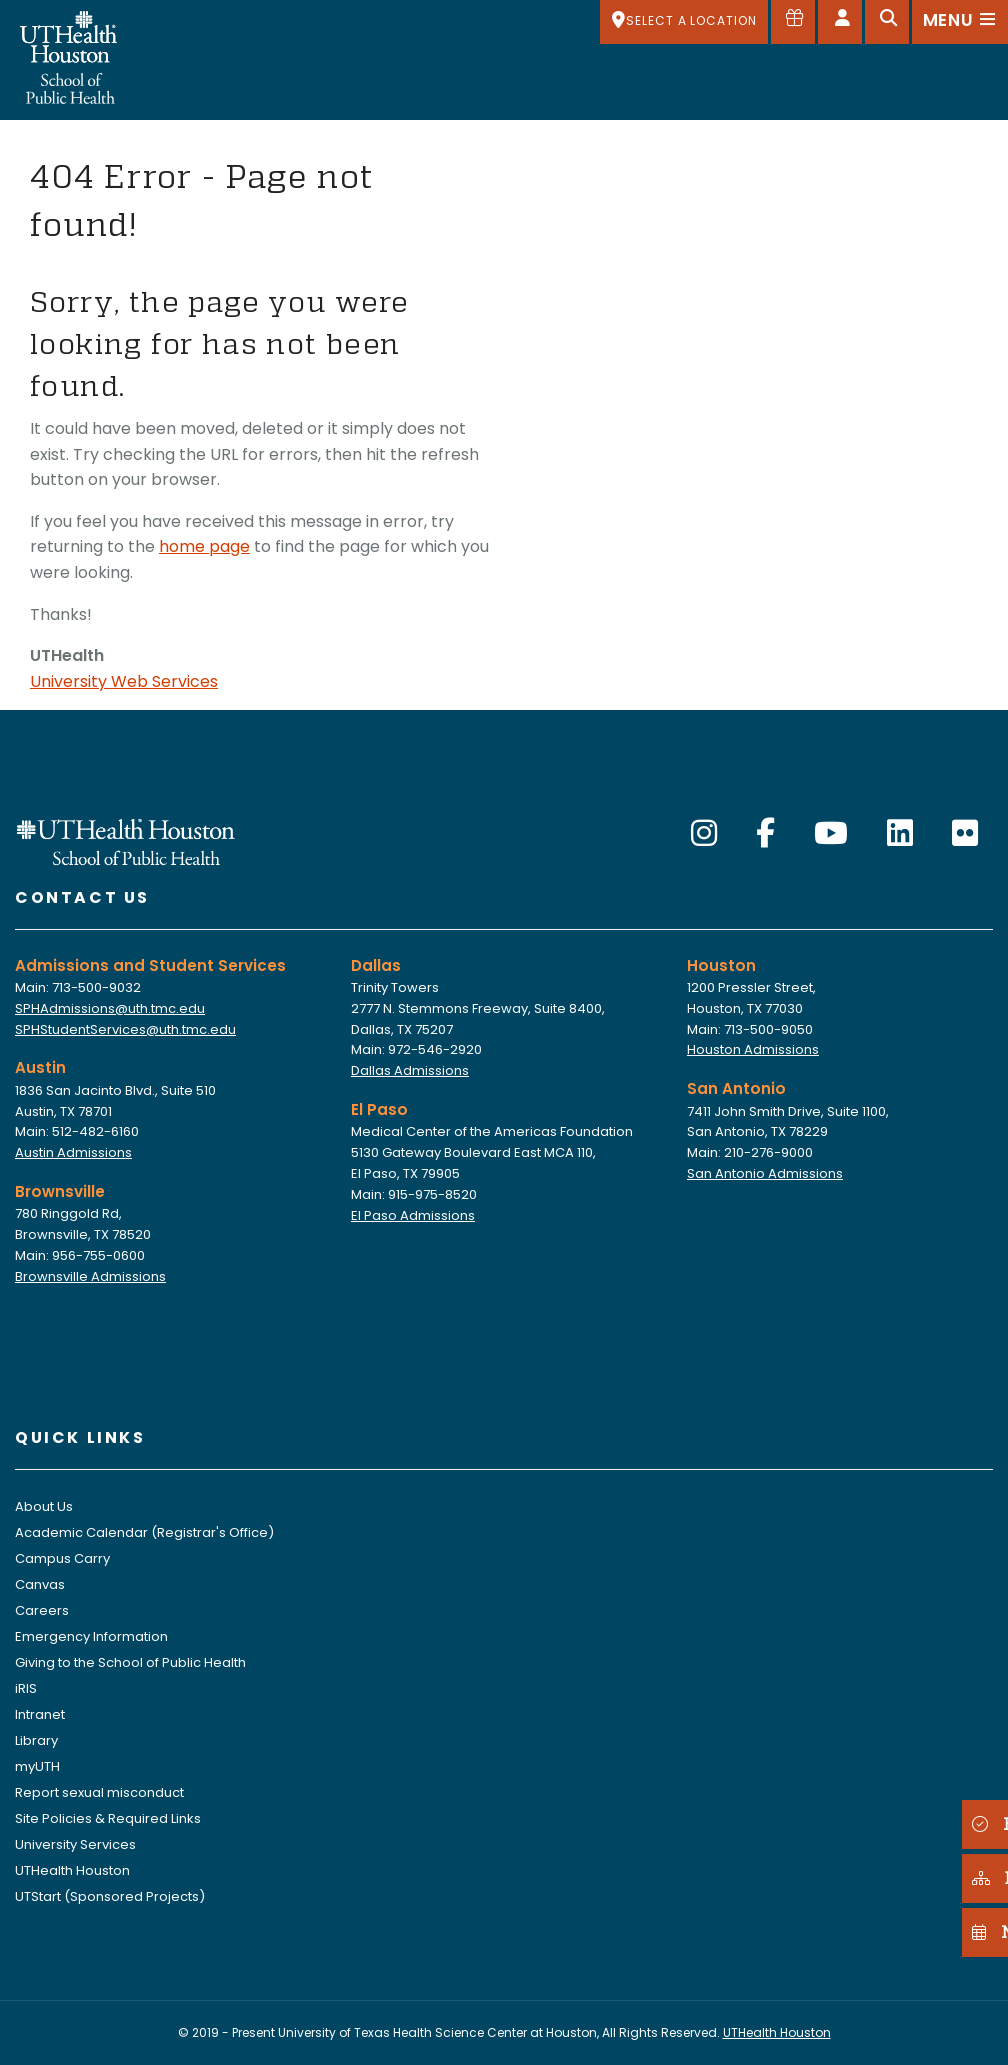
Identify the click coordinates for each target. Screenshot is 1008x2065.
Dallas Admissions (410, 1070)
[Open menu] (960, 22)
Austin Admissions (73, 1152)
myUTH (37, 1766)
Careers (42, 1610)
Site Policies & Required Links (108, 1818)
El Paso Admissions (413, 1215)
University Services (75, 1844)
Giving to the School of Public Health (130, 1662)
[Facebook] (765, 834)
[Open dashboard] (840, 22)
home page (204, 546)
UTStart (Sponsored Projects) (110, 1896)
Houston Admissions (753, 1049)
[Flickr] (965, 834)
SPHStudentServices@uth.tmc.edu (125, 1029)
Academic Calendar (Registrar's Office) (144, 1532)
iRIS (26, 1688)
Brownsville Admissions (90, 1276)
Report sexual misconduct (99, 1792)
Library (36, 1740)
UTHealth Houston (72, 1870)
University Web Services (124, 681)
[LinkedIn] (900, 834)
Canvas (40, 1584)
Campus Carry (62, 1558)
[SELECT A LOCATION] (684, 22)
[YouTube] (831, 834)
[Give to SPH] (793, 22)
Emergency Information (91, 1636)
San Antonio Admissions (765, 1173)
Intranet (40, 1714)
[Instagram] (704, 834)
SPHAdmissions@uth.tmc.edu (110, 1008)
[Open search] (887, 22)
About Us (44, 1506)
